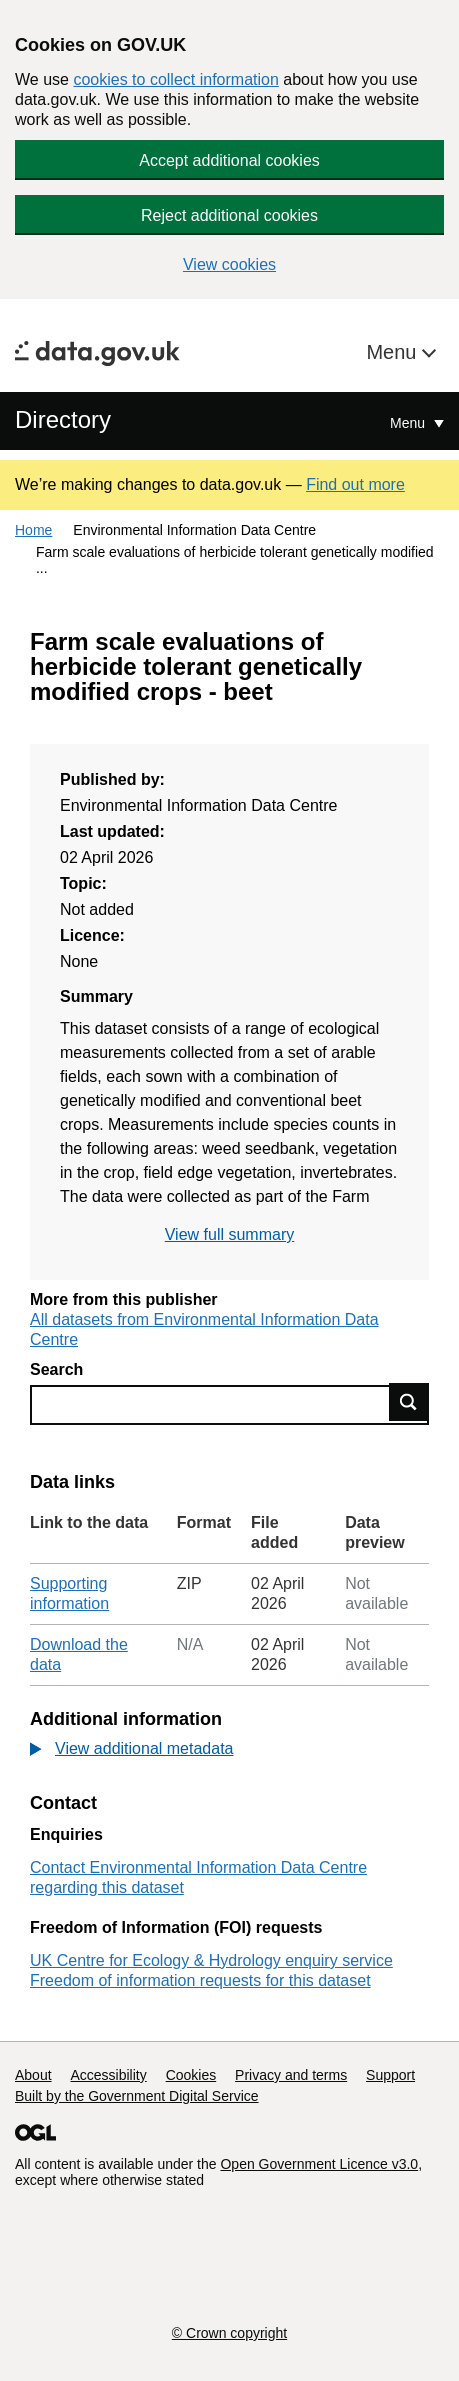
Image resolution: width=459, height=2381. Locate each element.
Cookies (191, 2075)
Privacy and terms (291, 2075)
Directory (63, 419)
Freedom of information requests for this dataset (200, 1980)
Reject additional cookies (229, 215)
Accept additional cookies (229, 160)
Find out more (355, 484)
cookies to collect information (175, 79)
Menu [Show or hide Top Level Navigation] (409, 423)
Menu (394, 352)
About (33, 2075)
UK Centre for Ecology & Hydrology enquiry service (211, 1960)
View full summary (230, 1234)
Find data (409, 1402)
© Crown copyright (229, 2333)
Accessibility (108, 2075)
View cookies (229, 264)
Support (390, 2075)
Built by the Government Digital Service (137, 2096)
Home (33, 530)
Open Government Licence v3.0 (319, 2164)
